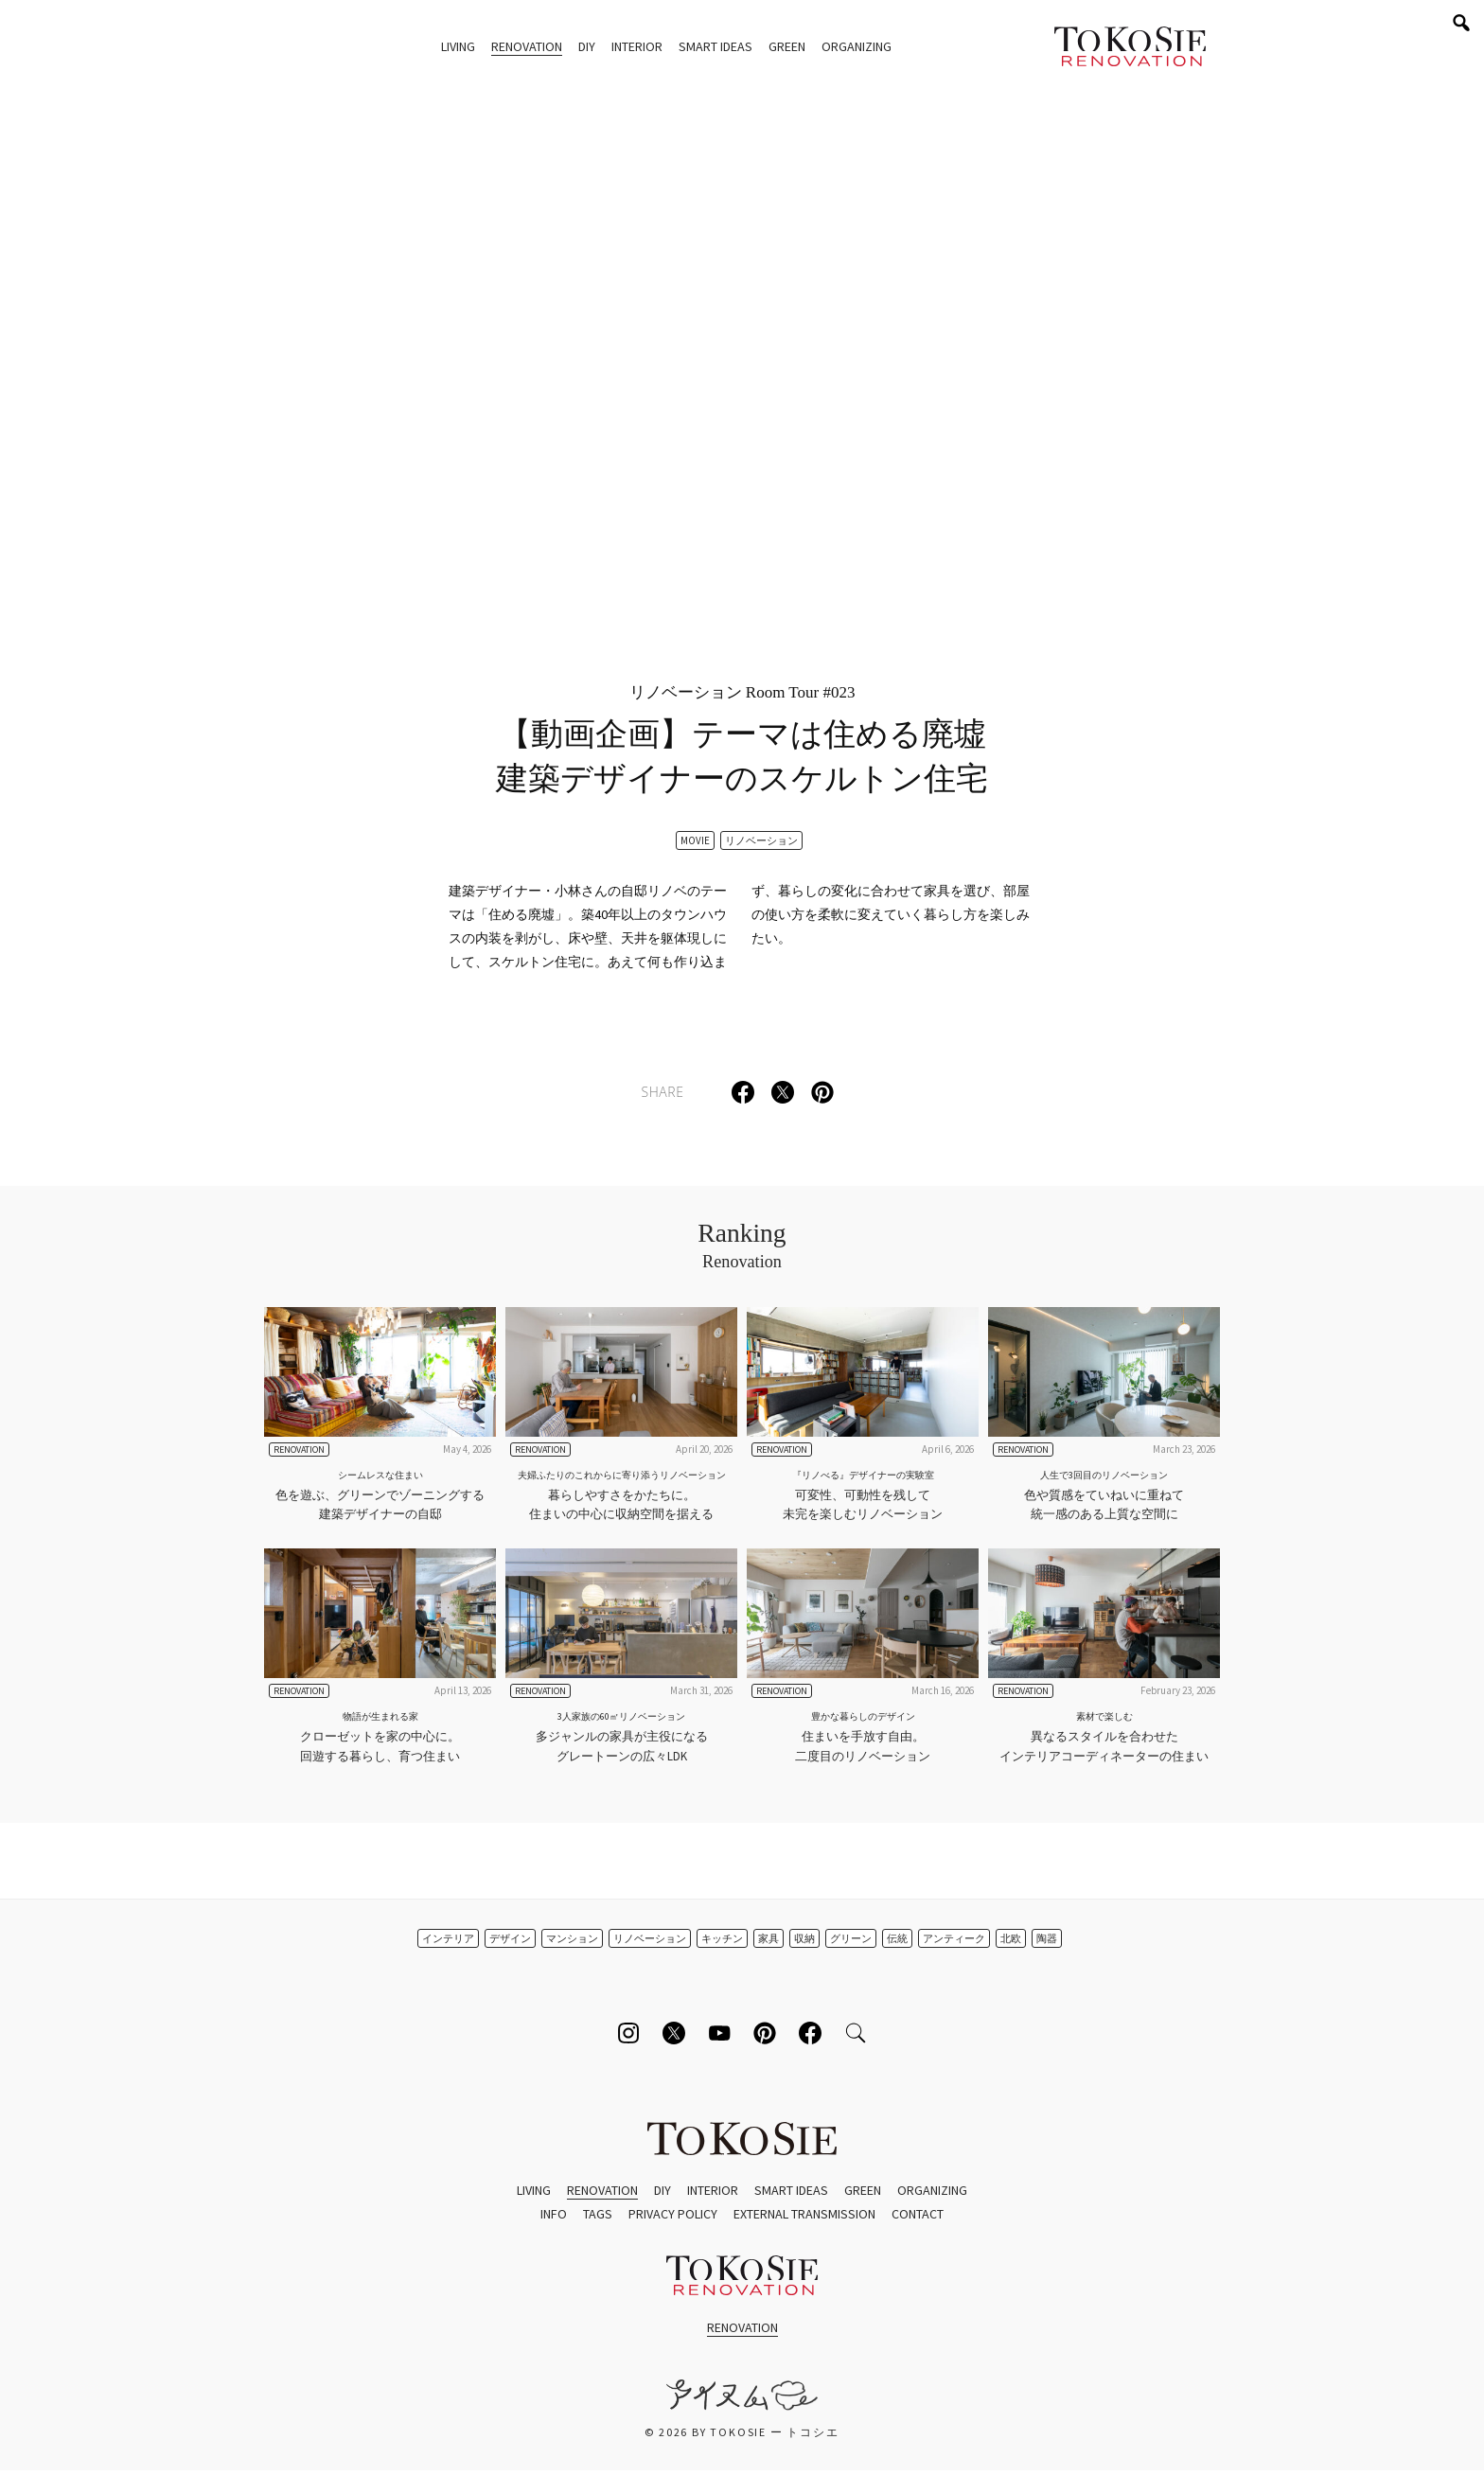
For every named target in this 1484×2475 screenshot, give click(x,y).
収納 (804, 1938)
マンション (572, 1938)
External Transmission (804, 2213)
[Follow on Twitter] (674, 2033)
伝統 (897, 1938)
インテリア (448, 1938)
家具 (768, 1938)
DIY (586, 46)
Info (553, 2213)
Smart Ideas (715, 46)
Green (786, 46)
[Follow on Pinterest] (764, 2033)
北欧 (1010, 1938)
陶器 (1046, 1938)
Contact (918, 2213)
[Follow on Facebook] (810, 2033)
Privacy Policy (672, 2213)
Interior (636, 46)
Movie (695, 840)
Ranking (742, 1246)
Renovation (526, 46)
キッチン (722, 1938)
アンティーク (954, 1938)
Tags (597, 2213)
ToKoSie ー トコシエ (1130, 47)
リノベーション (761, 840)
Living (458, 46)
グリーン (851, 1938)
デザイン (510, 1938)
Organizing (857, 46)
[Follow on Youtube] (719, 2033)
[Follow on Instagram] (628, 2033)
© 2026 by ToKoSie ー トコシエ (742, 2432)
